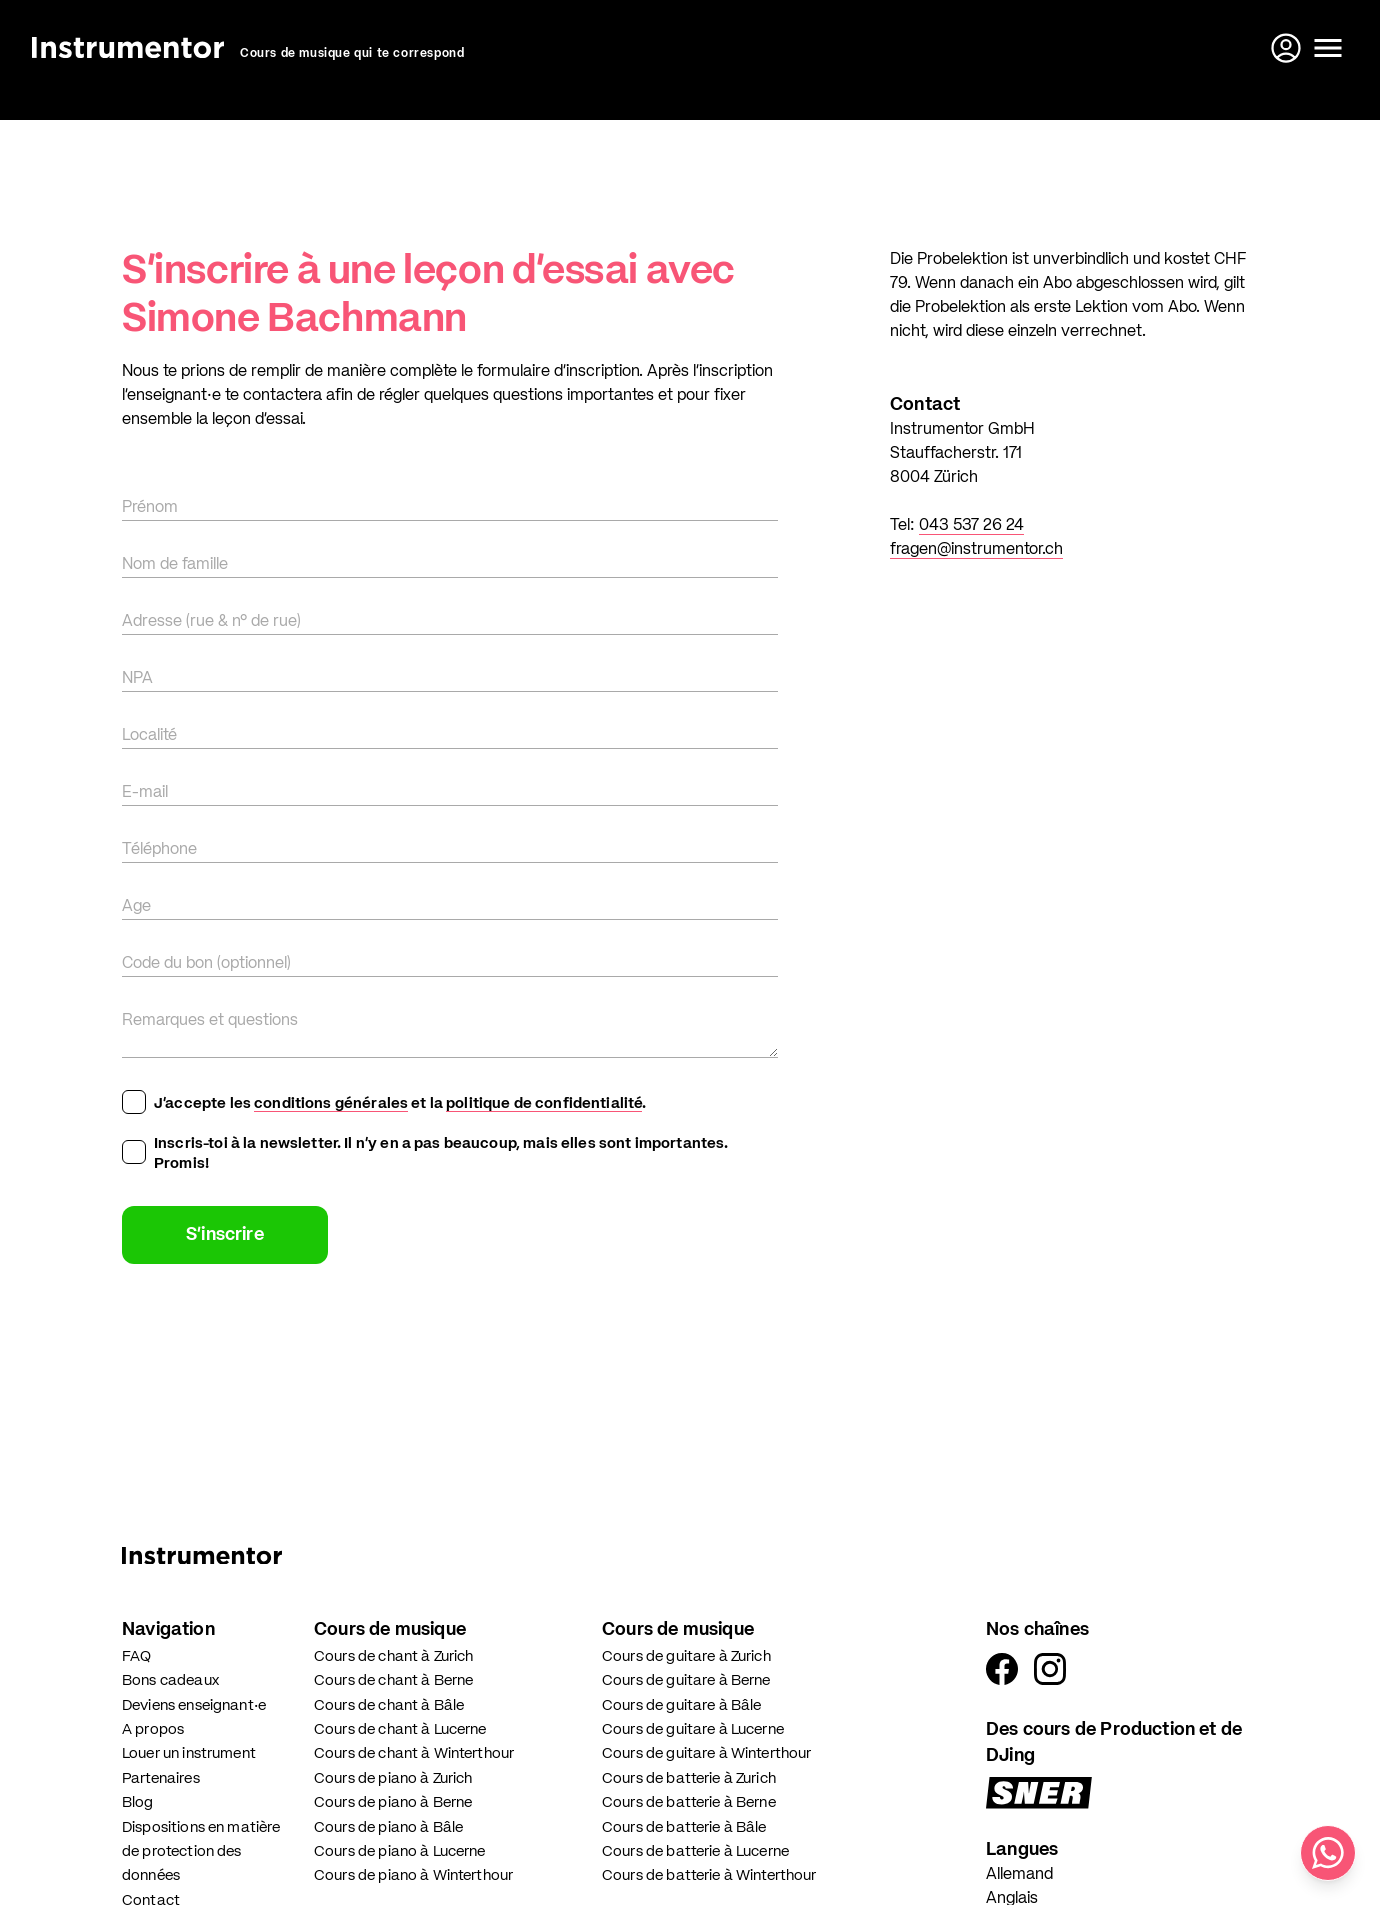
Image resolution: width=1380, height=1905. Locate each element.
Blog (138, 1802)
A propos (153, 1729)
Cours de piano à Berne (393, 1802)
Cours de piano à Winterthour (413, 1875)
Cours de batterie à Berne (689, 1802)
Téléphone (159, 850)
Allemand (1019, 1875)
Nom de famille (175, 565)
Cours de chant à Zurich (393, 1656)
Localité (149, 736)
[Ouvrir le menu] (1328, 48)
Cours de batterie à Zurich (689, 1778)
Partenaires (161, 1778)
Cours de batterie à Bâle (684, 1827)
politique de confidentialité (544, 1103)
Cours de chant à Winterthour (414, 1753)
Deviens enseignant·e (194, 1705)
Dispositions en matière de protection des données (201, 1852)
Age (136, 907)
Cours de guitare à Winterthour (707, 1753)
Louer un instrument (189, 1753)
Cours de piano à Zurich (393, 1778)
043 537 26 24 (971, 526)
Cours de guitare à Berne (686, 1680)
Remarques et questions (210, 1021)
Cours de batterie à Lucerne (695, 1851)
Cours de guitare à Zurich (686, 1656)
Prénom (150, 508)
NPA (137, 679)
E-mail (145, 793)
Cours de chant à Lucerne (400, 1729)
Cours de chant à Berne (393, 1680)
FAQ (136, 1656)
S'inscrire (225, 1235)
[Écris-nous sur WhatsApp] (1328, 1853)
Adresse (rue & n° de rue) (211, 622)
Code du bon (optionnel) (206, 964)
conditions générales (331, 1103)
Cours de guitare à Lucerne (693, 1729)
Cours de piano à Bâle (388, 1827)
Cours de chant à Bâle (389, 1705)
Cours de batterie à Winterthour (709, 1875)
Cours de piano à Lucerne (400, 1851)
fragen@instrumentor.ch (976, 550)
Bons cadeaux (170, 1680)
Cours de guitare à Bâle (681, 1705)
